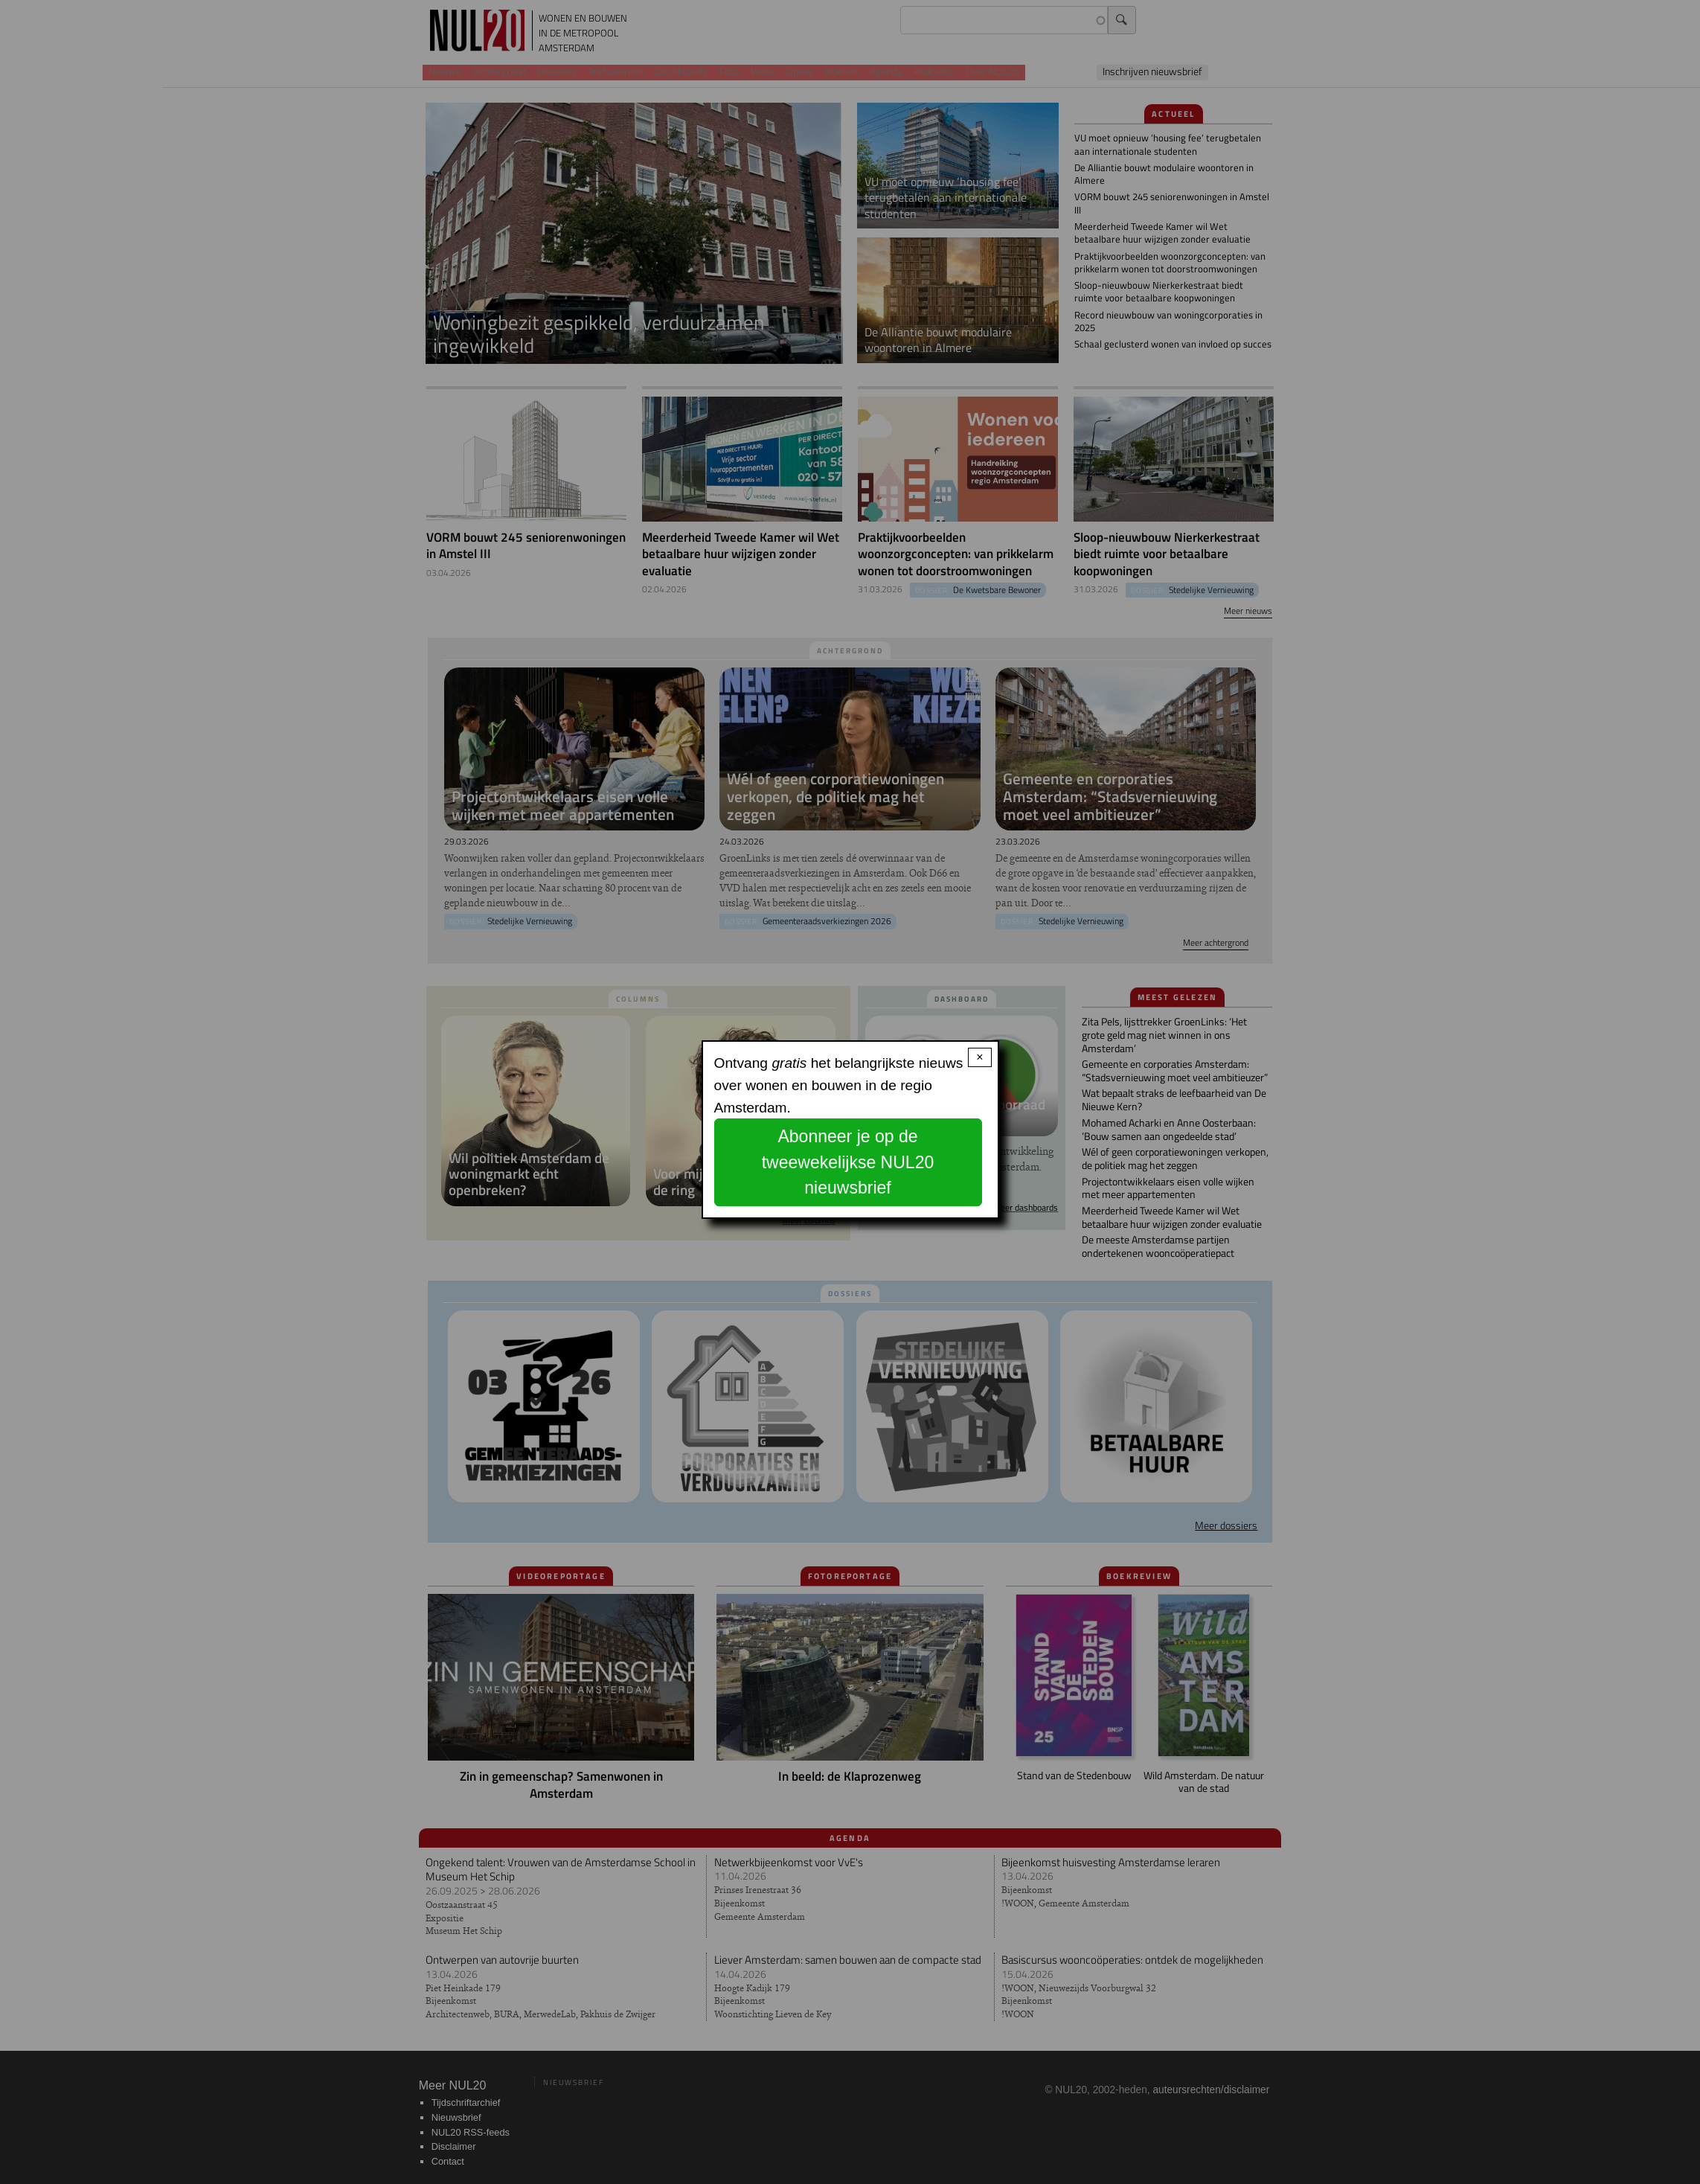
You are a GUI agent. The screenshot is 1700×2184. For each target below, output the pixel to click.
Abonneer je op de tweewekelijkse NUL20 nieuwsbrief (848, 1162)
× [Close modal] (979, 1057)
